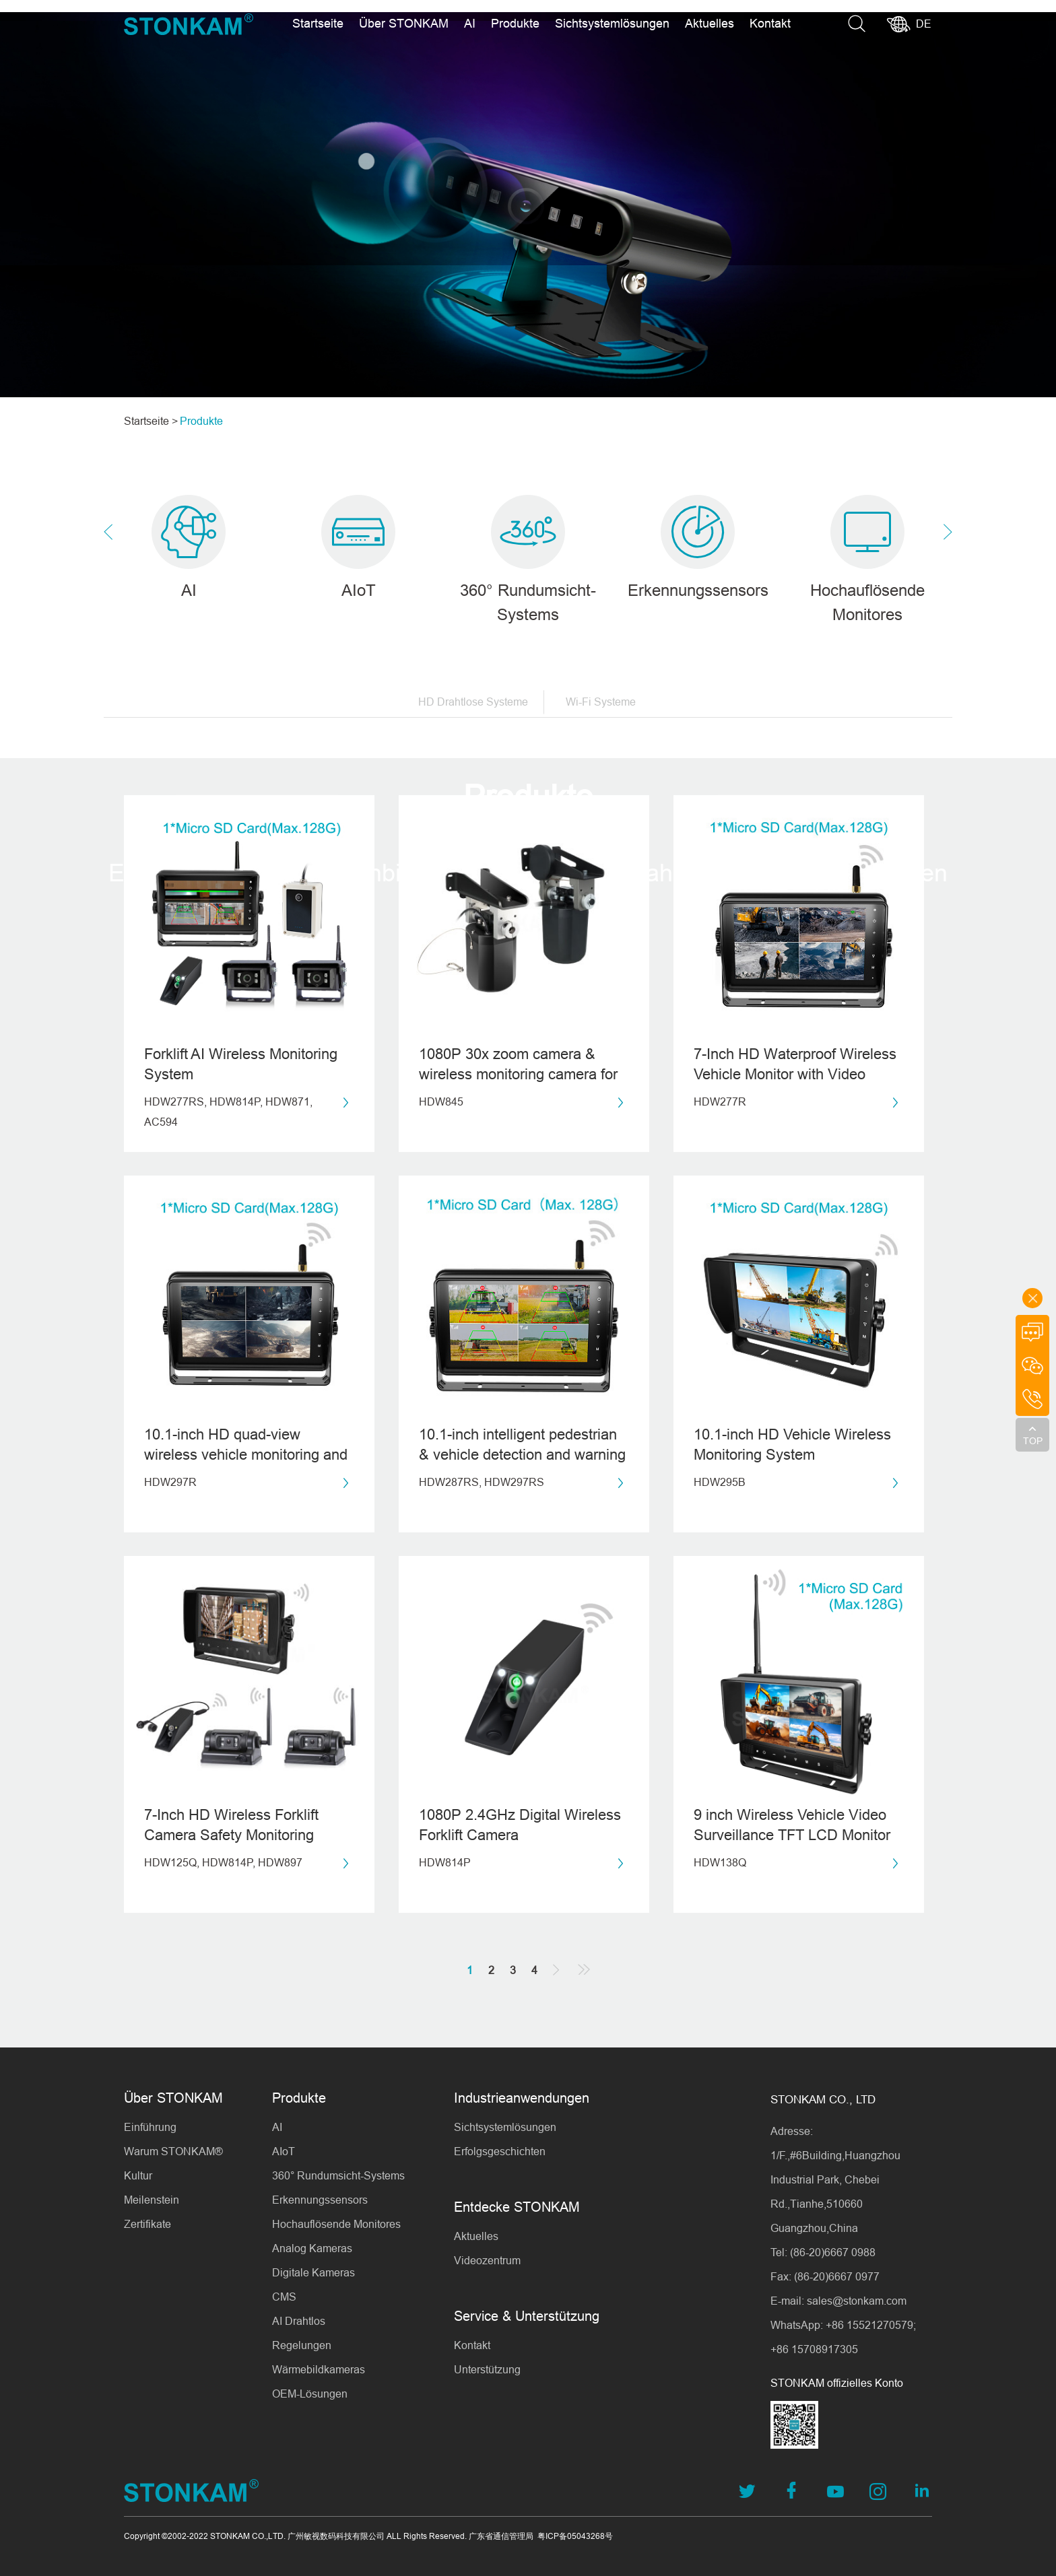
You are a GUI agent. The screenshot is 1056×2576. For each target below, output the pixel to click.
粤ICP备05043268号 (575, 2536)
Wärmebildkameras (318, 2369)
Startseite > (151, 421)
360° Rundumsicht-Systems (338, 2175)
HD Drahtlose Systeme (473, 708)
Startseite (317, 23)
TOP (1033, 1440)
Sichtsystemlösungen (612, 23)
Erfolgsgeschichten (500, 2151)
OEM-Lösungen (310, 2393)
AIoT (283, 2151)
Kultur (138, 2175)
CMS (284, 2297)
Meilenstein (151, 2200)
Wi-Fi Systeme (601, 708)
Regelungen (301, 2345)
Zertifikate (147, 2224)
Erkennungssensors (320, 2200)
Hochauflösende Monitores (336, 2224)
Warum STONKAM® (173, 2151)
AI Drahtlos (298, 2321)
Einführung (150, 2127)
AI (469, 23)
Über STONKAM (404, 23)
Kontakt (770, 23)
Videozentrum (487, 2260)
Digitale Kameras (313, 2272)
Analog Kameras (312, 2248)
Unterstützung (487, 2369)
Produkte (515, 23)
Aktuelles (709, 23)
